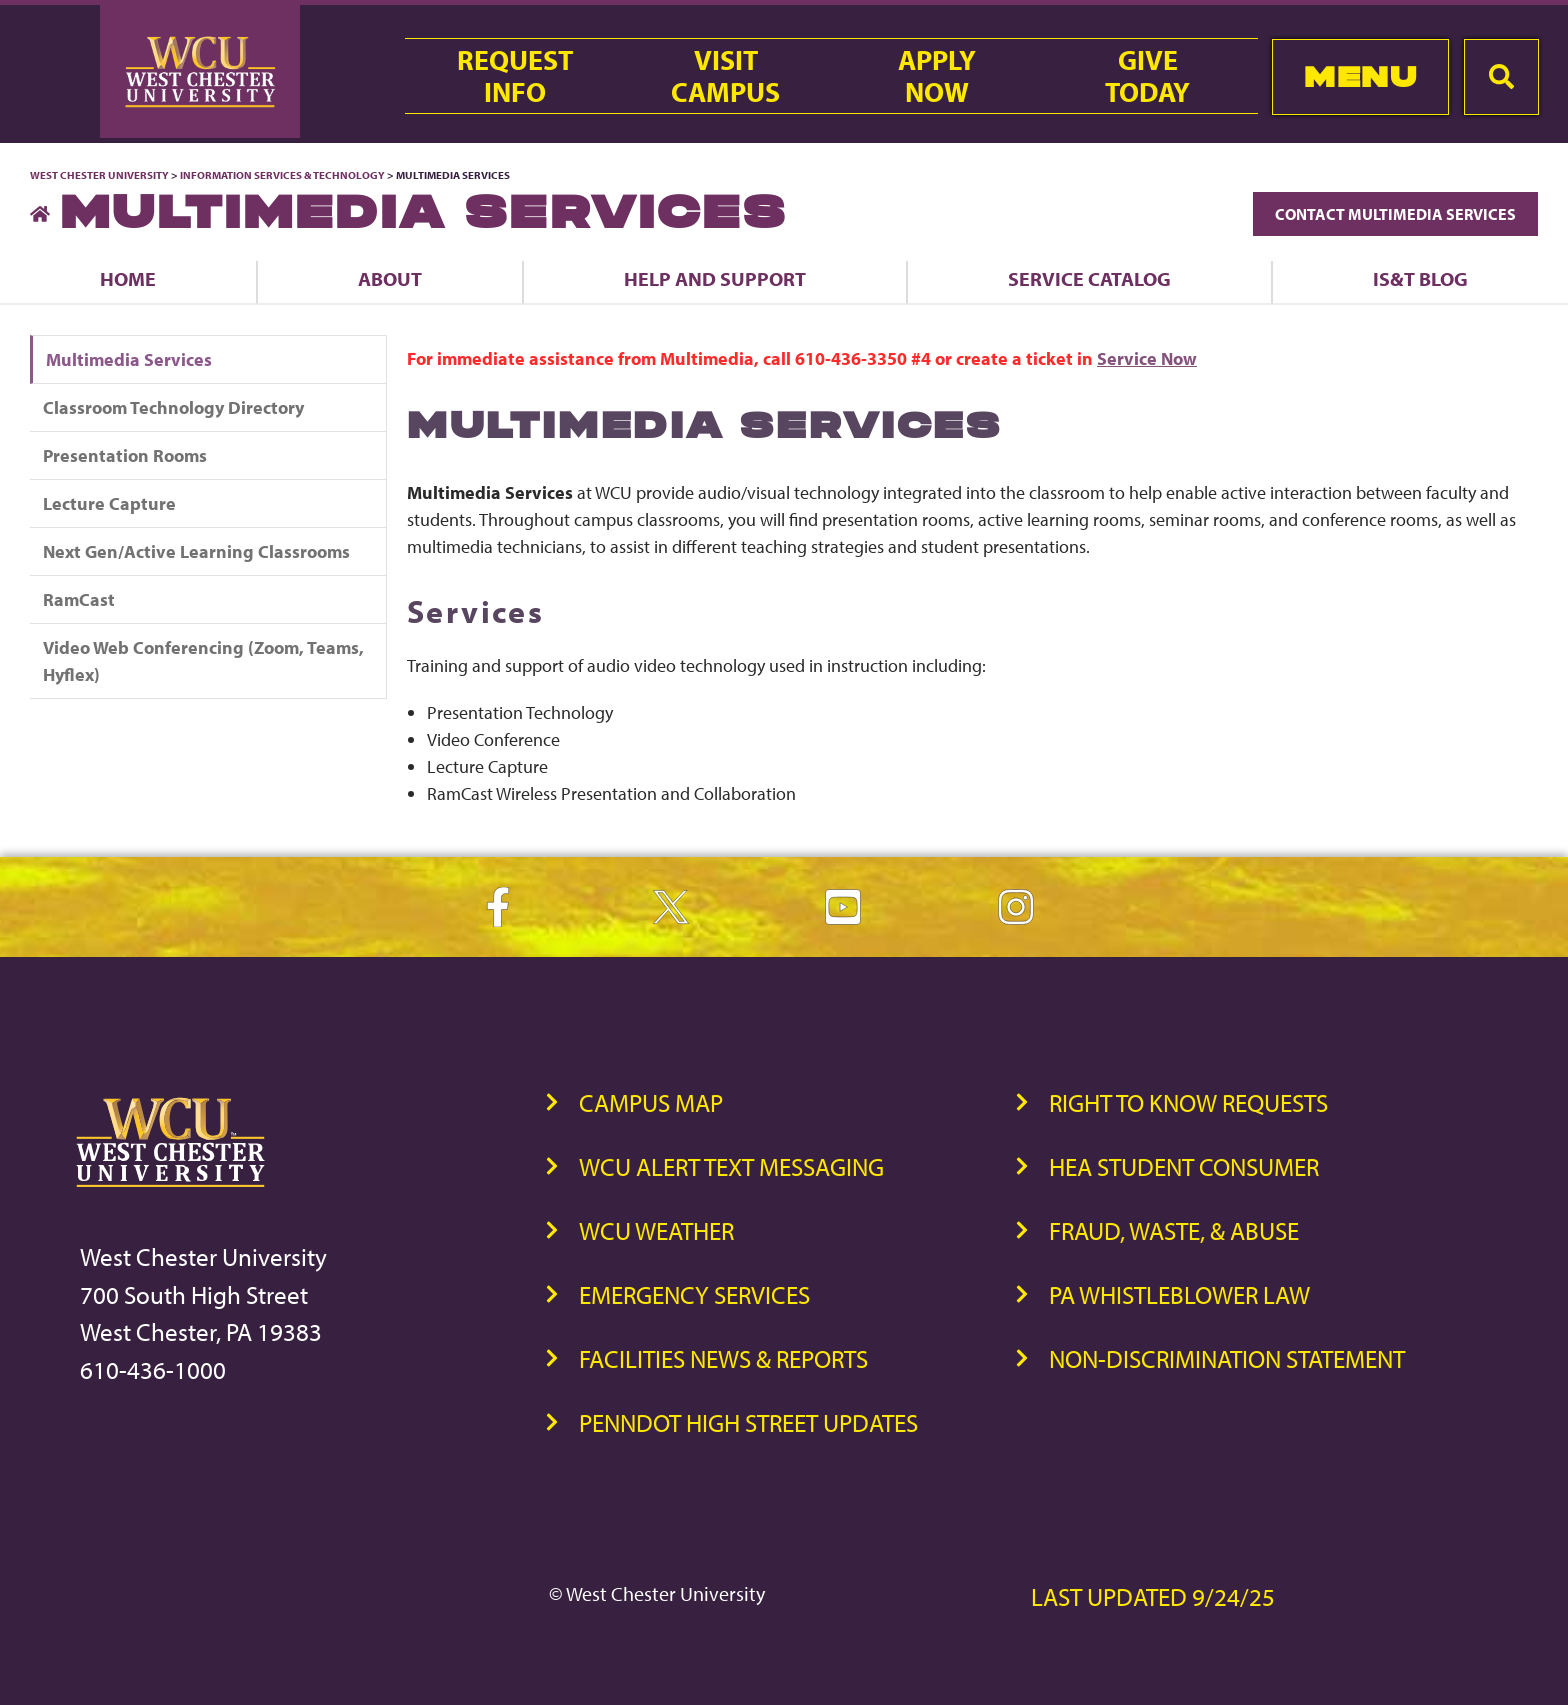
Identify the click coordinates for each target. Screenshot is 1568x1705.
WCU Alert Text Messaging (731, 1166)
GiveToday (1147, 76)
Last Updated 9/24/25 (1153, 1596)
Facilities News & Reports (723, 1358)
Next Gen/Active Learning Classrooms (196, 551)
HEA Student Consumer (1184, 1166)
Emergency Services (694, 1294)
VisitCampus (725, 76)
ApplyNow (937, 76)
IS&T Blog (1420, 278)
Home (128, 278)
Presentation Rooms (125, 455)
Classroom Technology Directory (173, 407)
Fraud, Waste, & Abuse (1174, 1230)
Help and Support (715, 278)
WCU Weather (656, 1230)
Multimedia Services (129, 359)
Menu (1360, 76)
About (390, 278)
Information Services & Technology (283, 175)
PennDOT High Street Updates (748, 1422)
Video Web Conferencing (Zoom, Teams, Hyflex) (203, 661)
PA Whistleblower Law (1179, 1294)
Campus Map (651, 1102)
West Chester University (99, 175)
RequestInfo (515, 76)
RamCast (79, 599)
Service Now (1147, 358)
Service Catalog (1089, 278)
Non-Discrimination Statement (1227, 1358)
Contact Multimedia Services (1395, 214)
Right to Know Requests (1188, 1102)
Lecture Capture (109, 503)
